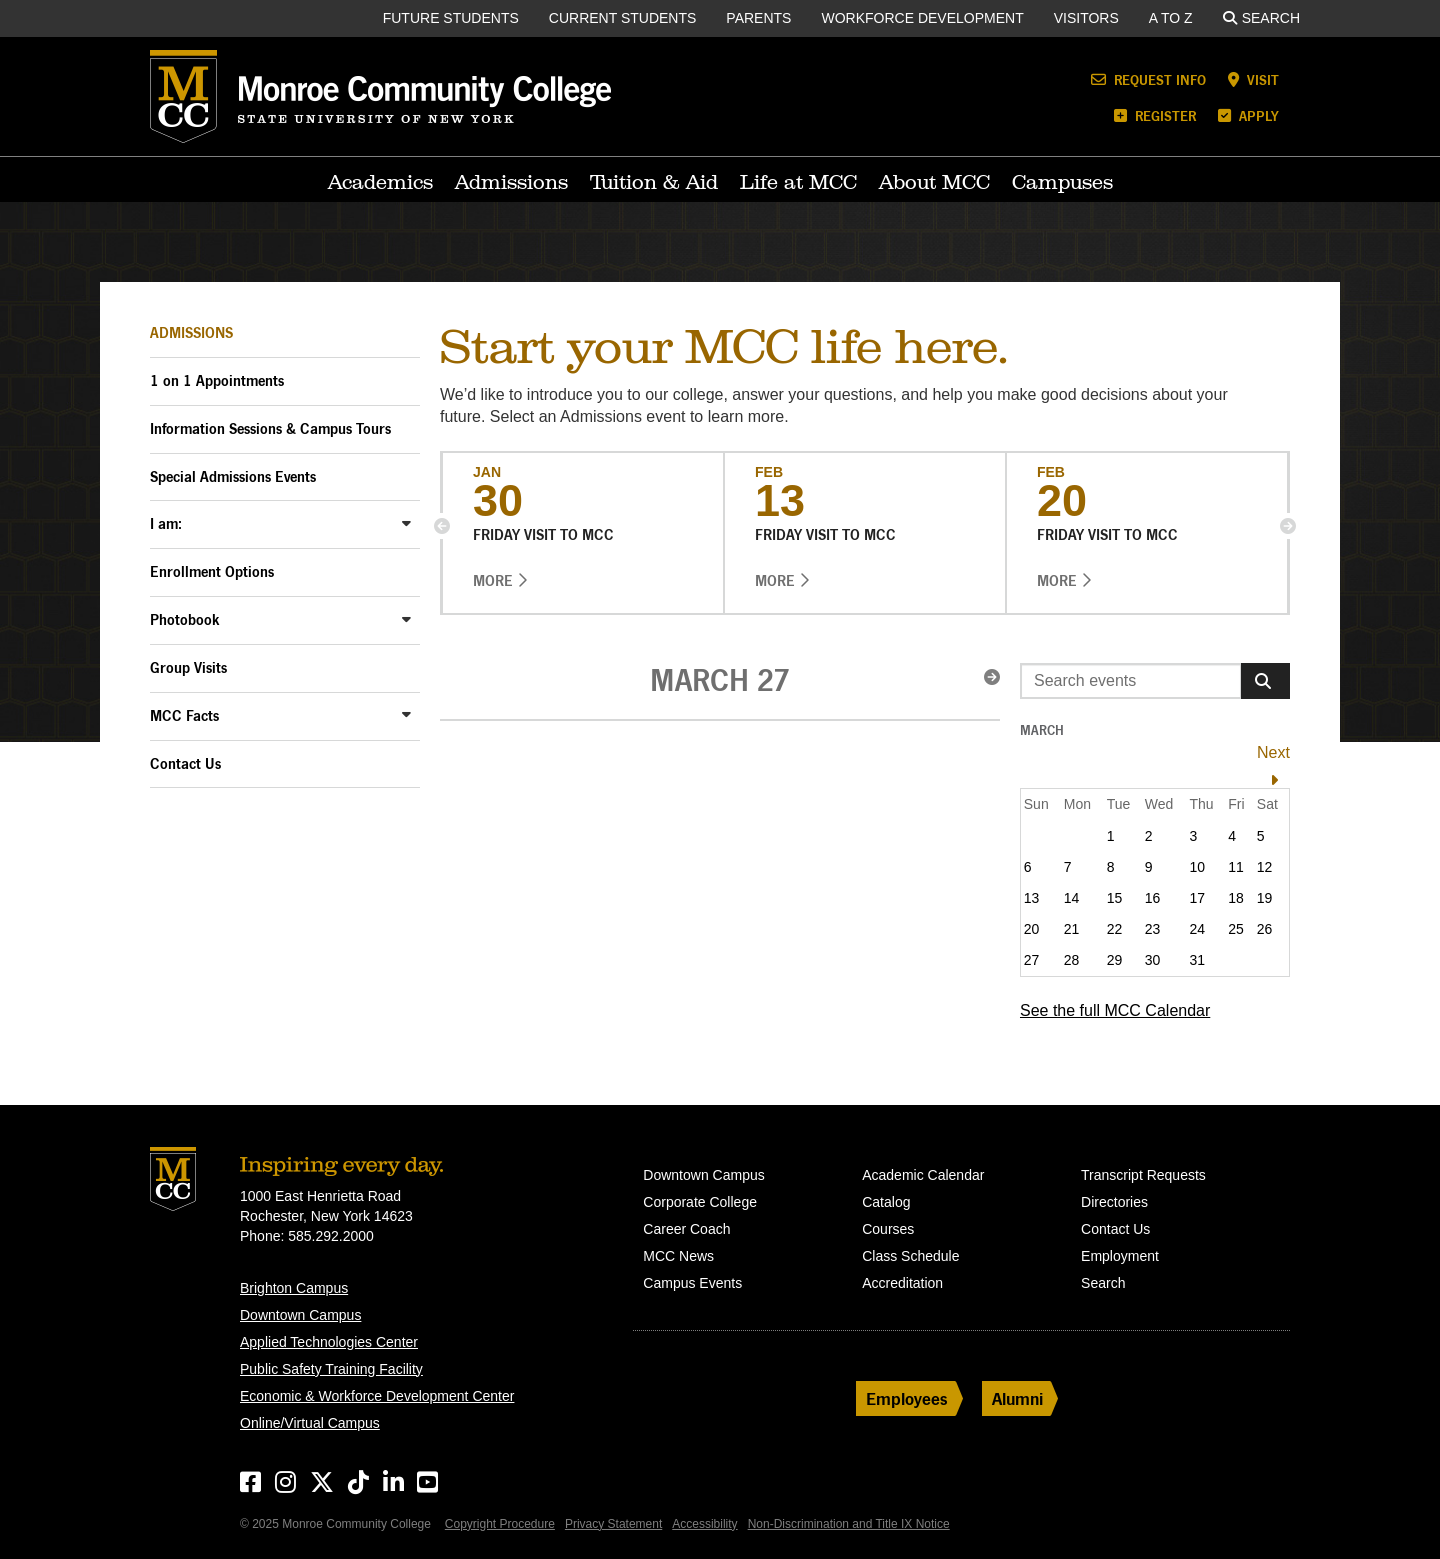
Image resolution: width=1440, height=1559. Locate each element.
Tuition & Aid (654, 182)
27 (1032, 960)
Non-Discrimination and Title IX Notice (849, 1524)
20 (1032, 929)
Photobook (185, 619)
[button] (442, 526)
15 (1115, 898)
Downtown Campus (300, 1315)
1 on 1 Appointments (217, 380)
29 (1115, 960)
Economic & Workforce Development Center (377, 1396)
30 (1153, 960)
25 (1236, 929)
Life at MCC (798, 182)
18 (1236, 898)
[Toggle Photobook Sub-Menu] (406, 618)
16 (1153, 898)
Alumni (1017, 1398)
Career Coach (686, 1229)
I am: (166, 523)
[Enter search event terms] (1131, 681)
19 (1265, 898)
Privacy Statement (613, 1524)
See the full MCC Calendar (1115, 1010)
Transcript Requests (1143, 1175)
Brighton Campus (294, 1288)
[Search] (1265, 681)
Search (1261, 18)
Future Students (451, 18)
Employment (1120, 1256)
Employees (907, 1398)
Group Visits (188, 667)
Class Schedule (910, 1256)
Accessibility (704, 1524)
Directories (1114, 1202)
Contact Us (185, 763)
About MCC (934, 182)
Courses (888, 1229)
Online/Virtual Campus (310, 1423)
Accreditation (902, 1283)
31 (1197, 960)
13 (1032, 898)
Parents (758, 18)
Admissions (511, 182)
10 (1197, 867)
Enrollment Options (212, 571)
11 (1236, 867)
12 (1265, 867)
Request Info (1148, 79)
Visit (1253, 79)
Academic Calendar (923, 1175)
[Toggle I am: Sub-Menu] (406, 522)
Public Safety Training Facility (331, 1369)
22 (1115, 929)
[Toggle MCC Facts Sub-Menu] (406, 714)
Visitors (1086, 18)
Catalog (886, 1202)
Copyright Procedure (500, 1524)
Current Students (623, 18)
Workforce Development (922, 18)
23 (1153, 929)
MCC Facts (184, 715)
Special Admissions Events (233, 476)
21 (1072, 929)
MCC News (678, 1256)
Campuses (1062, 182)
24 (1197, 929)
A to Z (1171, 18)
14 (1072, 898)
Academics (380, 182)
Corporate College (700, 1202)
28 (1072, 960)
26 (1265, 929)
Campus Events (692, 1283)
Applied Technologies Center (329, 1342)
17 (1197, 898)
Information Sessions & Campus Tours (270, 428)
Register (1155, 115)
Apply (1248, 115)
